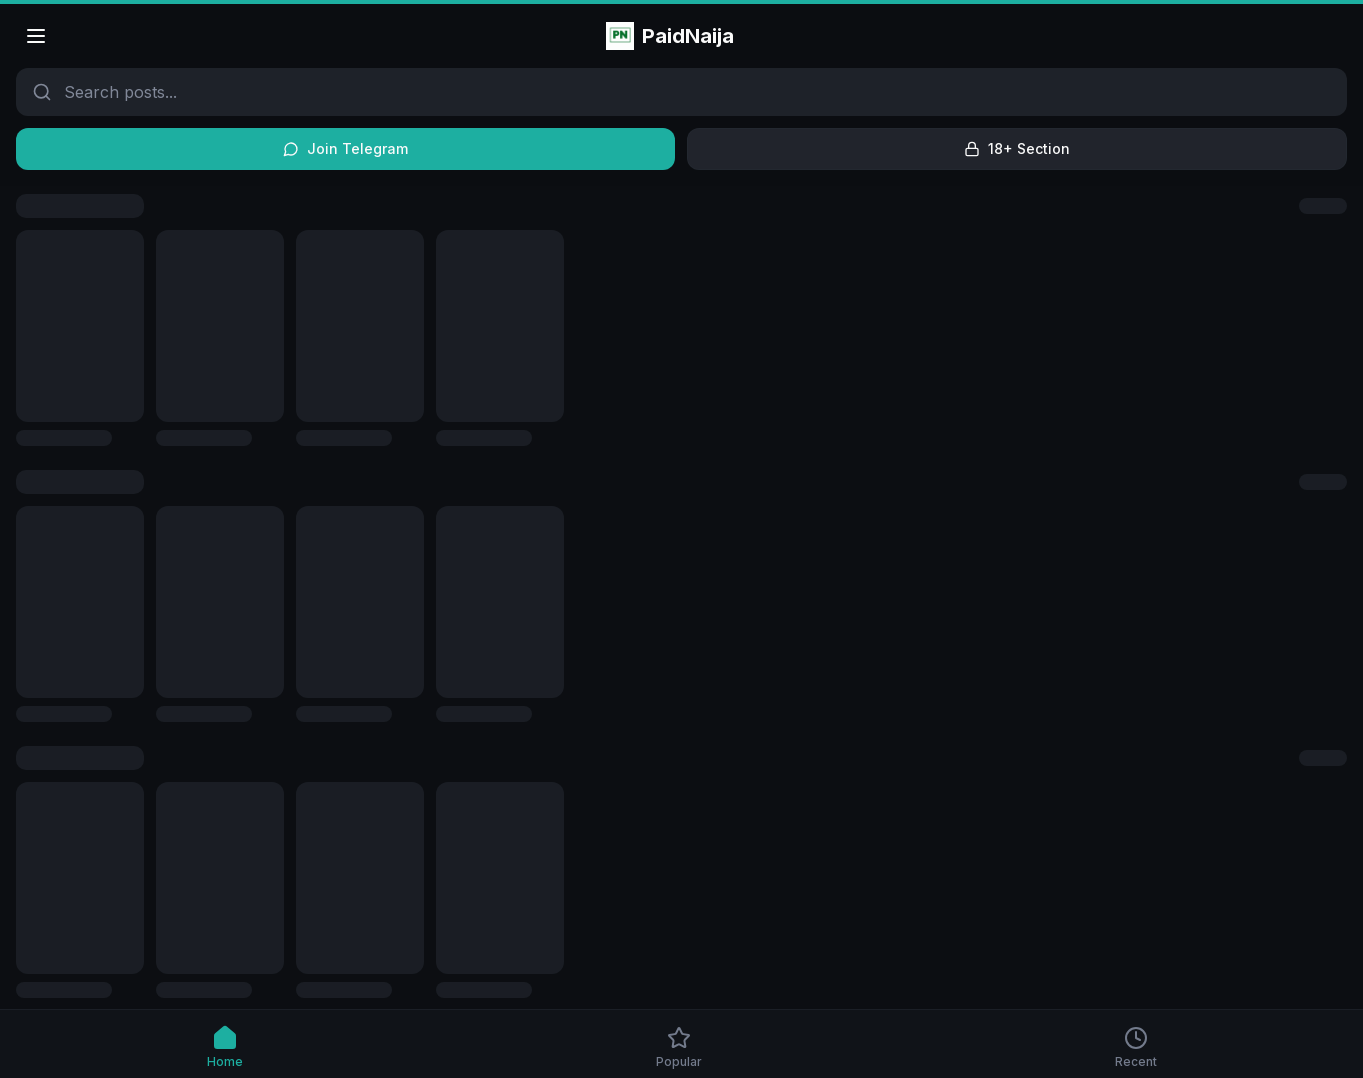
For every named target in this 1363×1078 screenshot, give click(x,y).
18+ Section (1017, 148)
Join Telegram (345, 148)
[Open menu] (36, 36)
